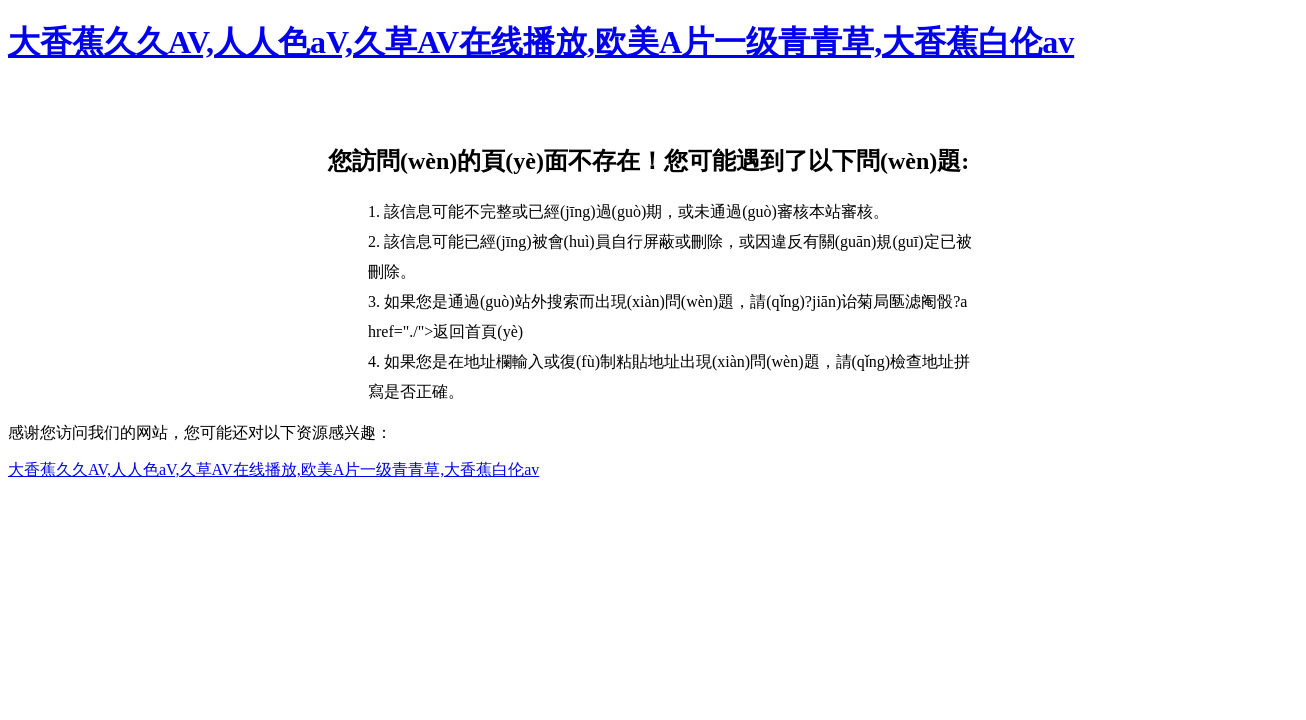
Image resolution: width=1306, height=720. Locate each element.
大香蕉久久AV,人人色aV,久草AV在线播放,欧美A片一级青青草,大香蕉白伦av (541, 42)
